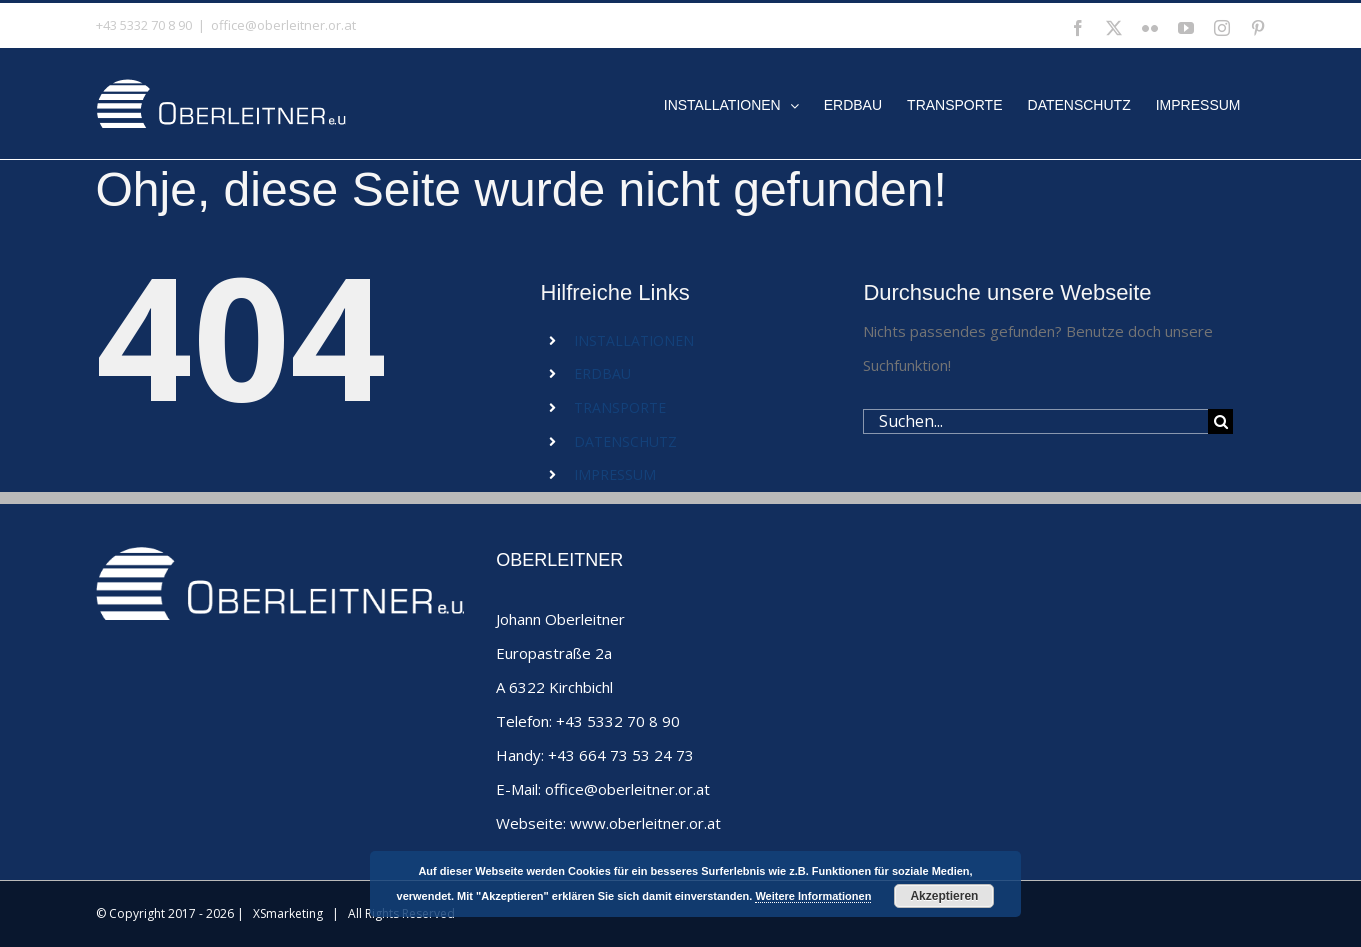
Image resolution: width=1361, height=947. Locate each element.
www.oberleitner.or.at (645, 823)
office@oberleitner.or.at (283, 25)
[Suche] (1220, 421)
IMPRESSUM (615, 474)
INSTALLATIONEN (634, 340)
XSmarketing (288, 913)
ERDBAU (602, 373)
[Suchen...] (1035, 421)
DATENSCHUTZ (625, 441)
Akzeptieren (944, 896)
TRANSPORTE (620, 407)
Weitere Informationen (813, 896)
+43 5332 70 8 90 (618, 721)
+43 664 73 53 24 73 (621, 755)
